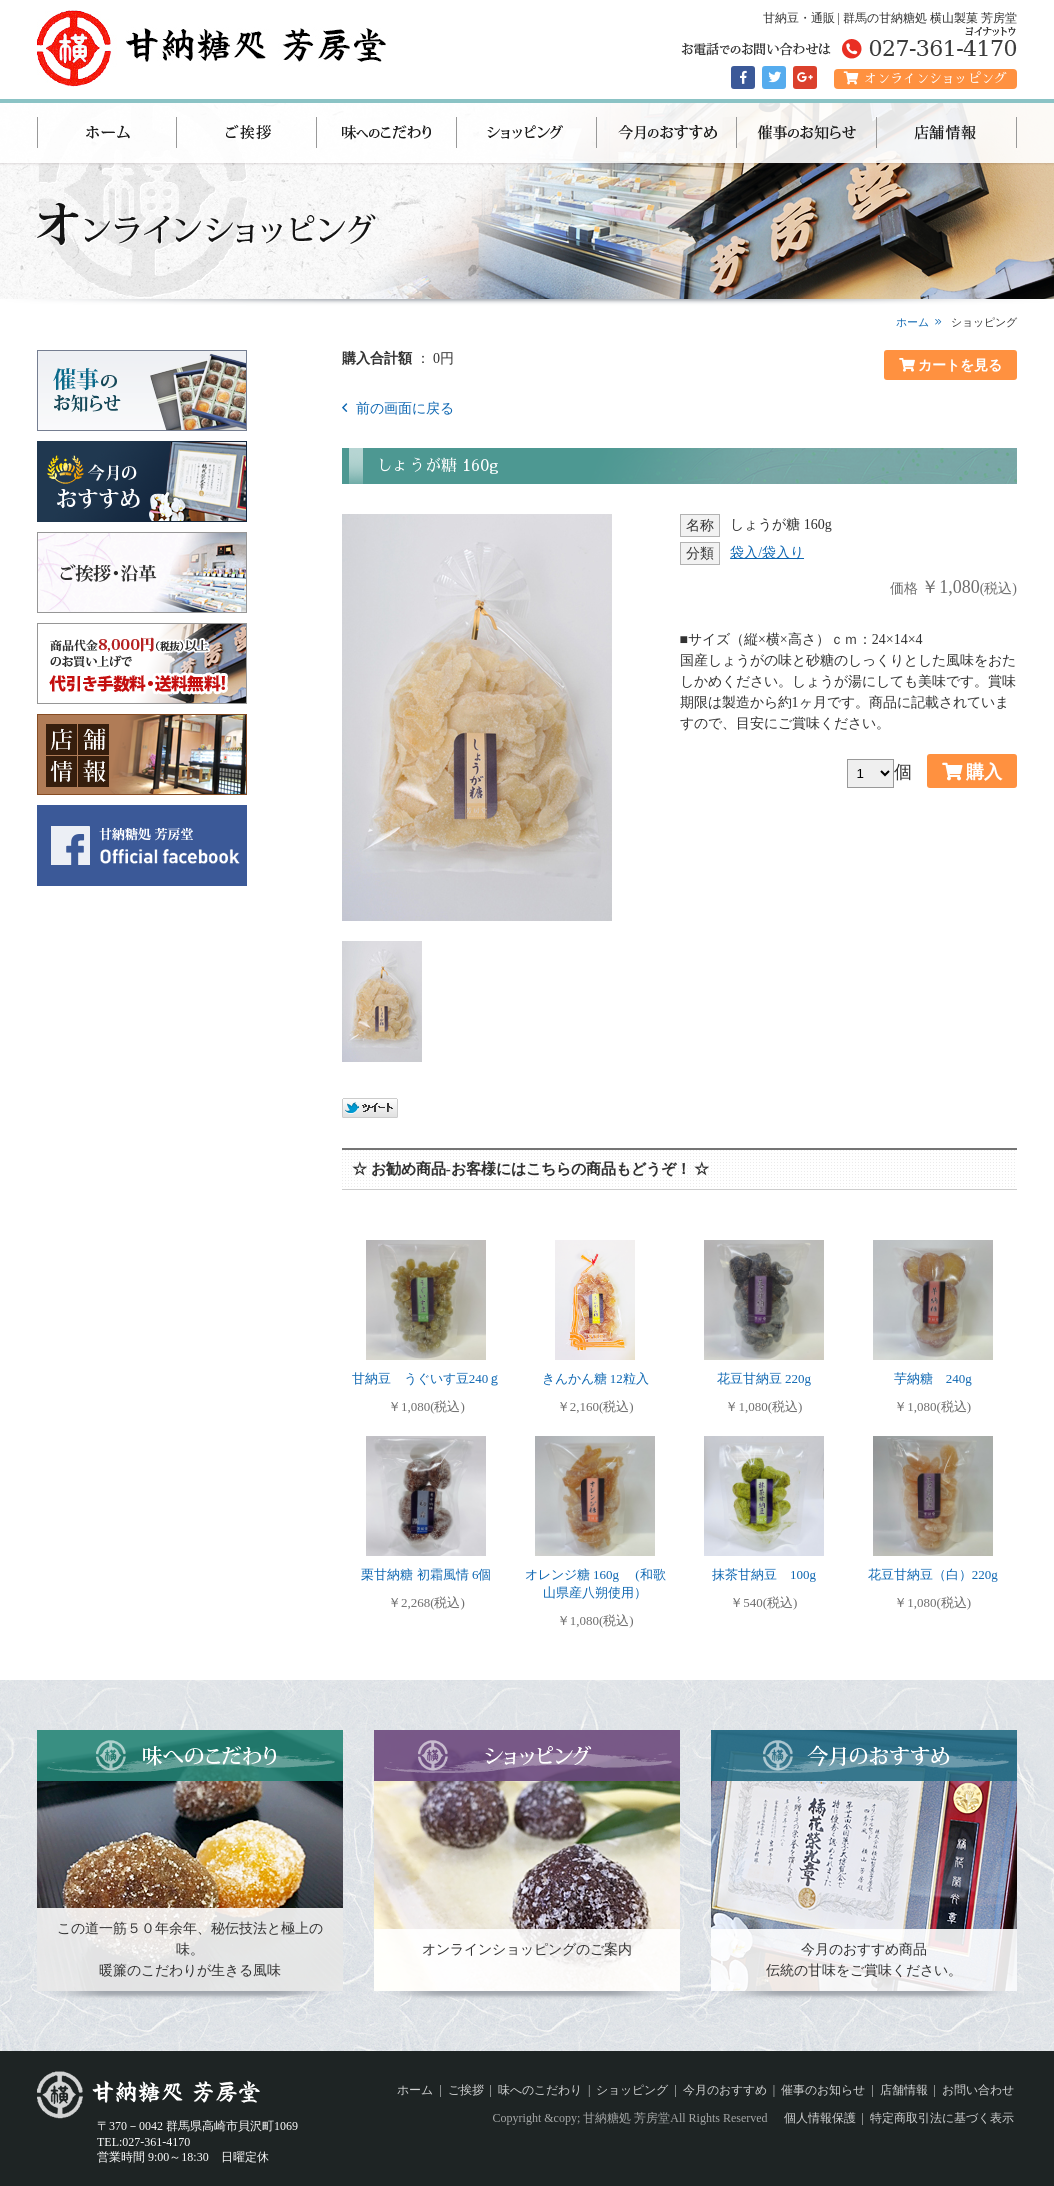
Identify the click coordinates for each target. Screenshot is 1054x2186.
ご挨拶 (247, 133)
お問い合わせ (978, 2090)
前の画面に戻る (403, 408)
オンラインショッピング (925, 78)
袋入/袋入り (767, 552)
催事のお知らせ (807, 133)
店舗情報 (947, 133)
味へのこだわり (387, 133)
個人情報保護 (820, 2118)
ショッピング (527, 133)
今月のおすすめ (667, 133)
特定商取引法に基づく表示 (942, 2118)
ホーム (107, 133)
